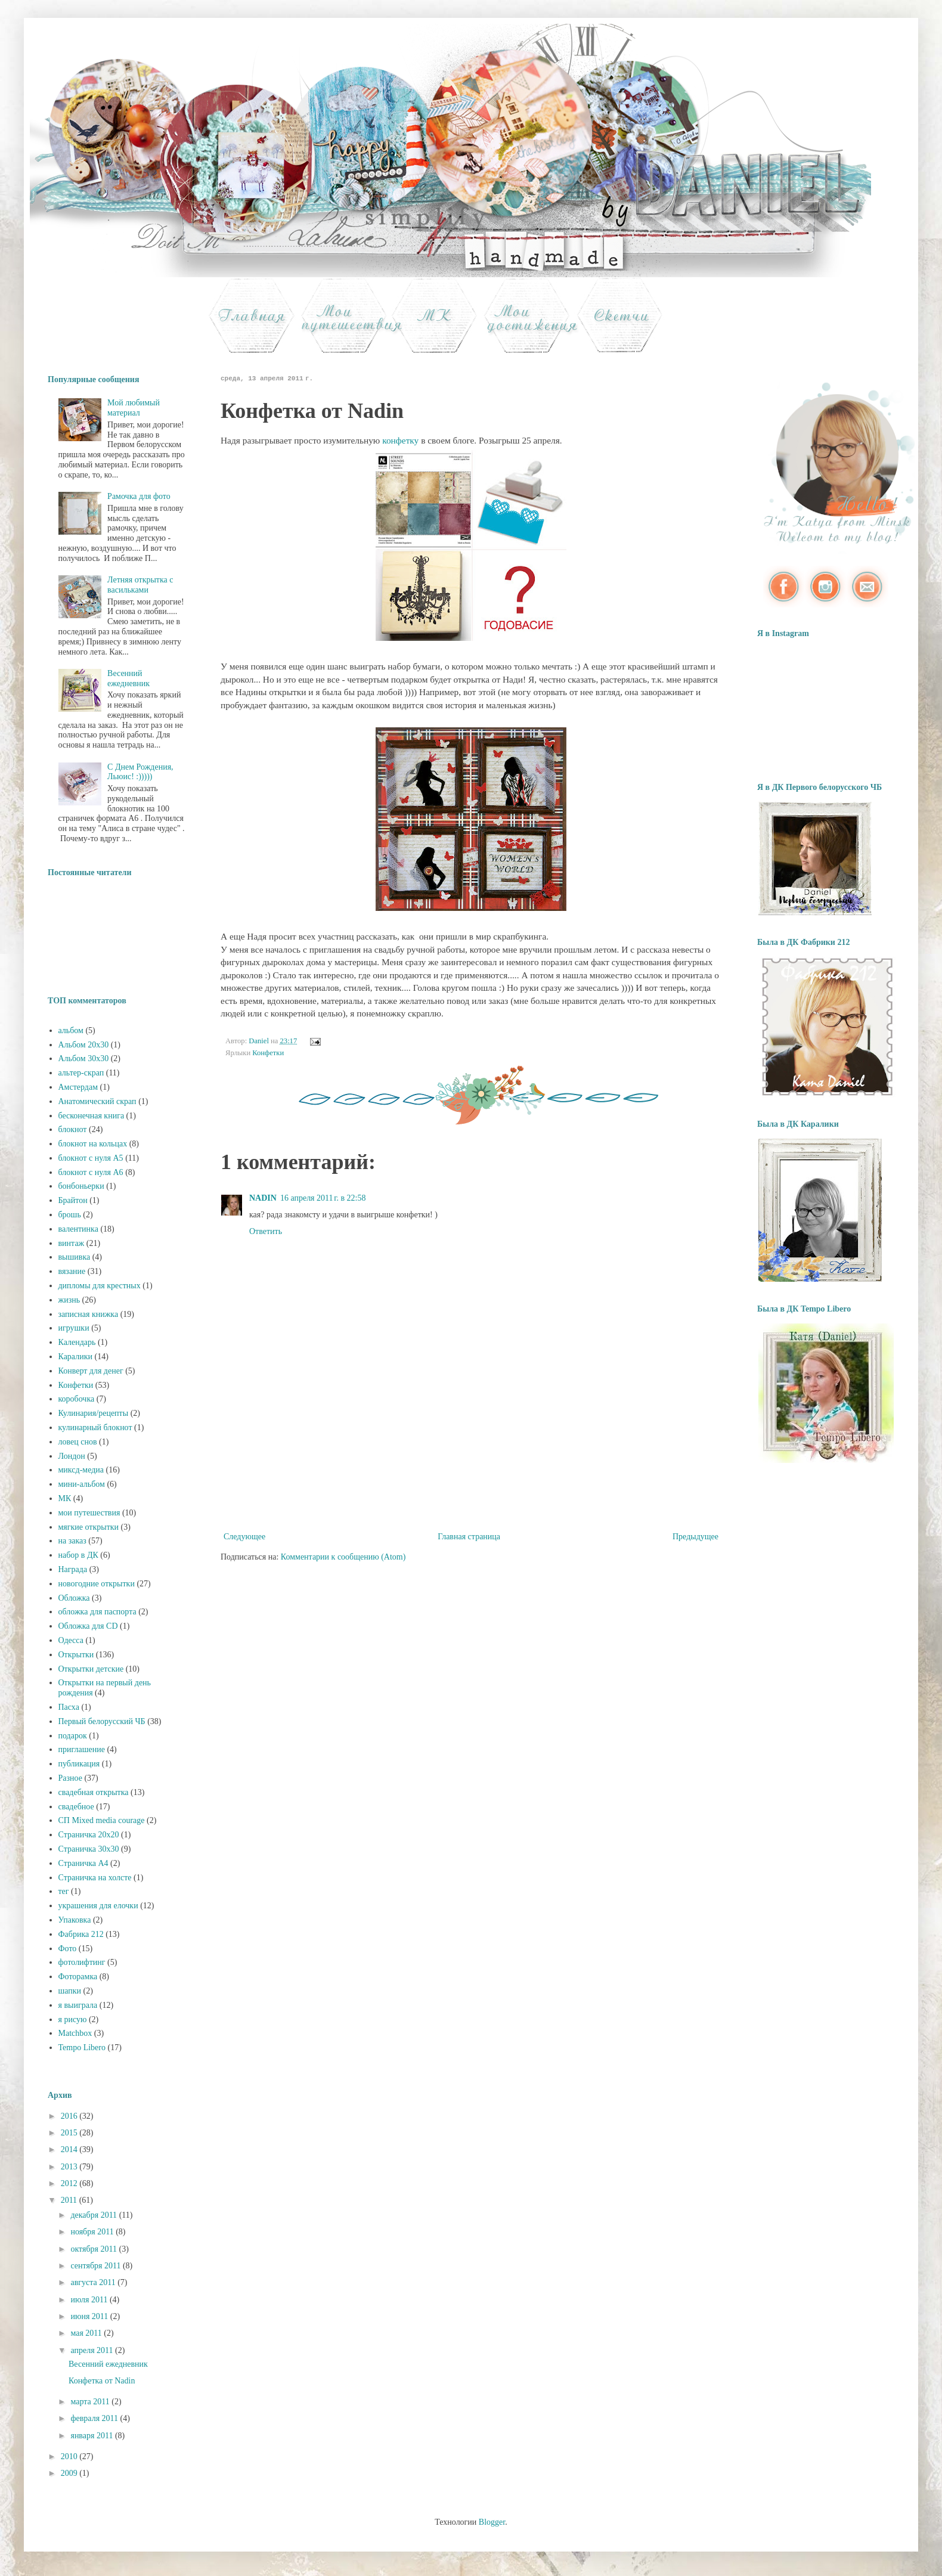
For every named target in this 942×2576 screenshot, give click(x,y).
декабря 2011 (94, 2215)
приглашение (81, 1749)
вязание (72, 1271)
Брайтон (73, 1200)
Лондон (71, 1456)
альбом (70, 1030)
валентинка (78, 1229)
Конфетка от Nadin (102, 2380)
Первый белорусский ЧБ (101, 1721)
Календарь (77, 1342)
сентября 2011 (96, 2265)
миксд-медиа (81, 1469)
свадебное (76, 1806)
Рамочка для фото (139, 496)
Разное (70, 1778)
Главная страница (469, 1536)
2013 (70, 2166)
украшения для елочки (98, 1905)
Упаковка (74, 1919)
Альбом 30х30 (83, 1058)
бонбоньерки (81, 1186)
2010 (70, 2456)
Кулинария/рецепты (93, 1413)
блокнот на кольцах (93, 1143)
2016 (70, 2116)
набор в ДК (78, 1555)
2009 (70, 2473)
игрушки (73, 1327)
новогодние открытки (96, 1583)
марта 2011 (90, 2401)
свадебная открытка (93, 1792)
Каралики (75, 1356)
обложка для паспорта (97, 1611)
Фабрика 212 (81, 1934)
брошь (69, 1214)
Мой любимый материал (133, 407)
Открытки (76, 1654)
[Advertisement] (471, 1469)
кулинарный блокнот (95, 1427)
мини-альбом (81, 1484)
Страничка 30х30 (88, 1849)
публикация (79, 1763)
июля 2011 (90, 2299)
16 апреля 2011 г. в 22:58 (323, 1198)
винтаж (71, 1243)
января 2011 (92, 2435)
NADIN (263, 1198)
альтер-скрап (81, 1072)
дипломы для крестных (99, 1285)
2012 (70, 2183)
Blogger (492, 2522)
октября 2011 (94, 2249)
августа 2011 (93, 2282)
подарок (72, 1735)
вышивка (74, 1257)
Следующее (244, 1536)
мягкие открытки (88, 1527)
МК (65, 1498)
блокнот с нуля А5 (90, 1158)
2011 (70, 2200)
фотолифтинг (82, 1962)
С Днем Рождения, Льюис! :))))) (140, 772)
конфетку (400, 440)
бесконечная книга (91, 1115)
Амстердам (78, 1087)
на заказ (72, 1540)
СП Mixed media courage (101, 1820)
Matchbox (75, 2033)
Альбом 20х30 (83, 1044)
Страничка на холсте (95, 1877)
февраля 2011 (95, 2418)
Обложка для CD (88, 1626)
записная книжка (88, 1314)
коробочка (76, 1398)
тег (63, 1891)
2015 (70, 2132)
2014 (70, 2149)
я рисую (72, 2019)
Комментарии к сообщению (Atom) (343, 1556)
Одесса (70, 1640)
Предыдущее (695, 1536)
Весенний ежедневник (128, 678)
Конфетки (268, 1053)
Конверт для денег (90, 1370)
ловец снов (77, 1441)
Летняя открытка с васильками (140, 584)
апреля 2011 (92, 2350)
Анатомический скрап (97, 1101)
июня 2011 (90, 2316)
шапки (70, 1990)
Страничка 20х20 (88, 1834)
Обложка (74, 1598)
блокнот (72, 1129)
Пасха (68, 1707)
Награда (73, 1569)
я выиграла (78, 2005)
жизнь (69, 1299)
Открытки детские (91, 1668)
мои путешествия (89, 1512)
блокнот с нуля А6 (90, 1172)
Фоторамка (78, 1976)
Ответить (265, 1231)
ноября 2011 (93, 2231)
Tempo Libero (82, 2047)
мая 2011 (87, 2333)
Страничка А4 (83, 1863)
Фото (67, 1948)
